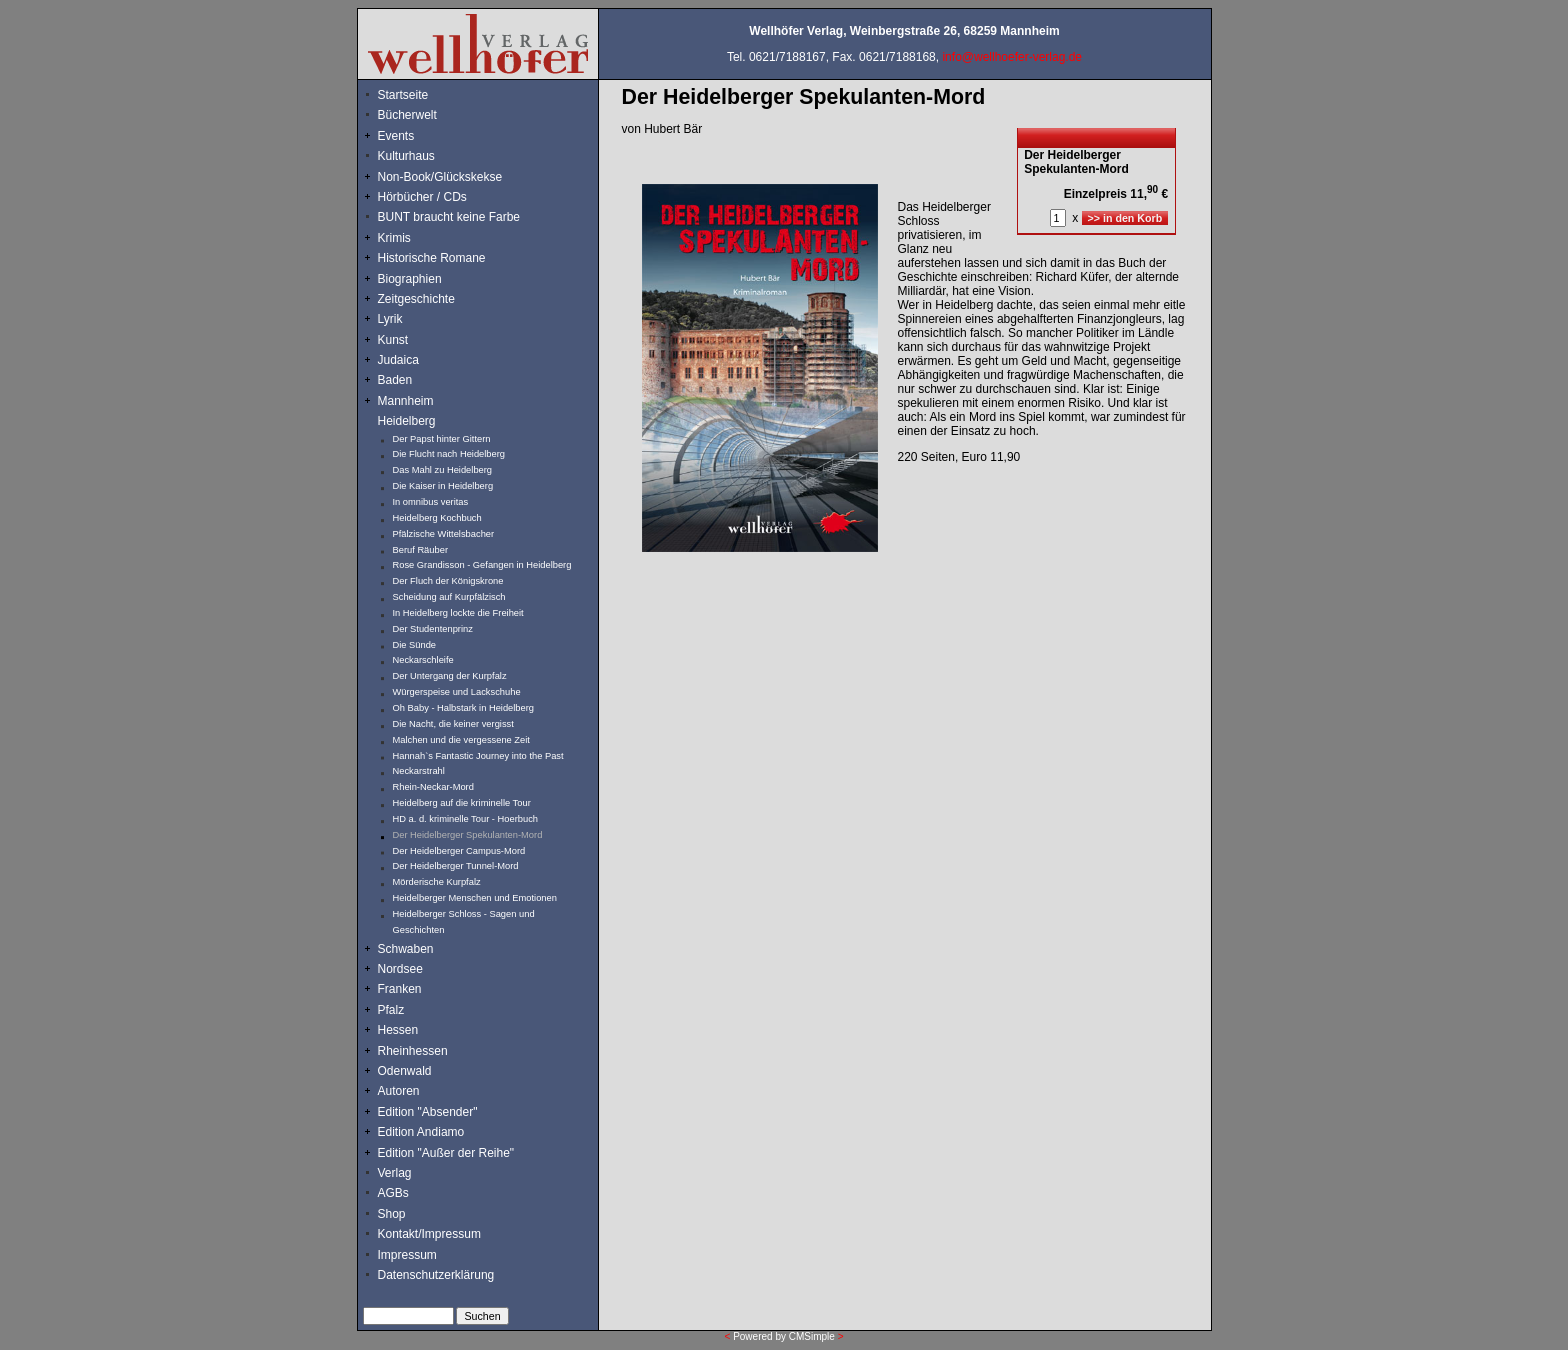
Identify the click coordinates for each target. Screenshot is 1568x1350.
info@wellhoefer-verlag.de (1012, 57)
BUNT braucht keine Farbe (449, 217)
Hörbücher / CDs (422, 197)
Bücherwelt (407, 115)
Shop (392, 1214)
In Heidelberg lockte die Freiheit (458, 613)
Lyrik (390, 319)
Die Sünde (415, 645)
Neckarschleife (423, 660)
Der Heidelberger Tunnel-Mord (456, 866)
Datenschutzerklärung (436, 1275)
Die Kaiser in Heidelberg (443, 486)
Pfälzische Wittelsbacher (444, 534)
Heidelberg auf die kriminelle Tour (462, 803)
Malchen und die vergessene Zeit (461, 740)
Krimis (394, 238)
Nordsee (400, 969)
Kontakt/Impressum (429, 1234)
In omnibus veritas (431, 502)
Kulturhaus (421, 156)
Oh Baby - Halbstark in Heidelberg (464, 708)
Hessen (398, 1030)
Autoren (399, 1091)
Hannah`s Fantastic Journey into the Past (478, 756)
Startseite (403, 95)
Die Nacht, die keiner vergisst (453, 724)
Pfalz (391, 1010)
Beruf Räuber (420, 550)
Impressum (407, 1255)
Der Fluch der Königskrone (448, 581)
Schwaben (406, 949)
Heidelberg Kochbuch (437, 518)
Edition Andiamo (421, 1132)
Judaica (398, 360)
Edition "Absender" (428, 1112)
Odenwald (405, 1071)
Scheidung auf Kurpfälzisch (449, 597)
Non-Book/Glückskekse (442, 177)
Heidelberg (407, 421)
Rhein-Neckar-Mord (433, 787)
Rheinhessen (413, 1051)
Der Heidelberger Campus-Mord (459, 851)
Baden (395, 380)
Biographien (410, 279)
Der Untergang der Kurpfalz (450, 676)
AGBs (393, 1193)
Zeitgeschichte (416, 299)
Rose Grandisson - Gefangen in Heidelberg (482, 565)
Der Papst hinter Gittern (442, 439)
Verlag (395, 1173)
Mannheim (406, 401)
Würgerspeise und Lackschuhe (457, 692)
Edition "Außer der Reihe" (446, 1153)
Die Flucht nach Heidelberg (449, 454)
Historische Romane (432, 258)
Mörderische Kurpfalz (437, 882)
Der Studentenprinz (433, 629)
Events (418, 136)
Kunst (393, 340)
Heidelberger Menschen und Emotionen (475, 898)
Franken (400, 989)
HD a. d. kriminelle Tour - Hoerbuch (466, 819)
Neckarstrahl (419, 771)
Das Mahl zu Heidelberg (443, 470)
